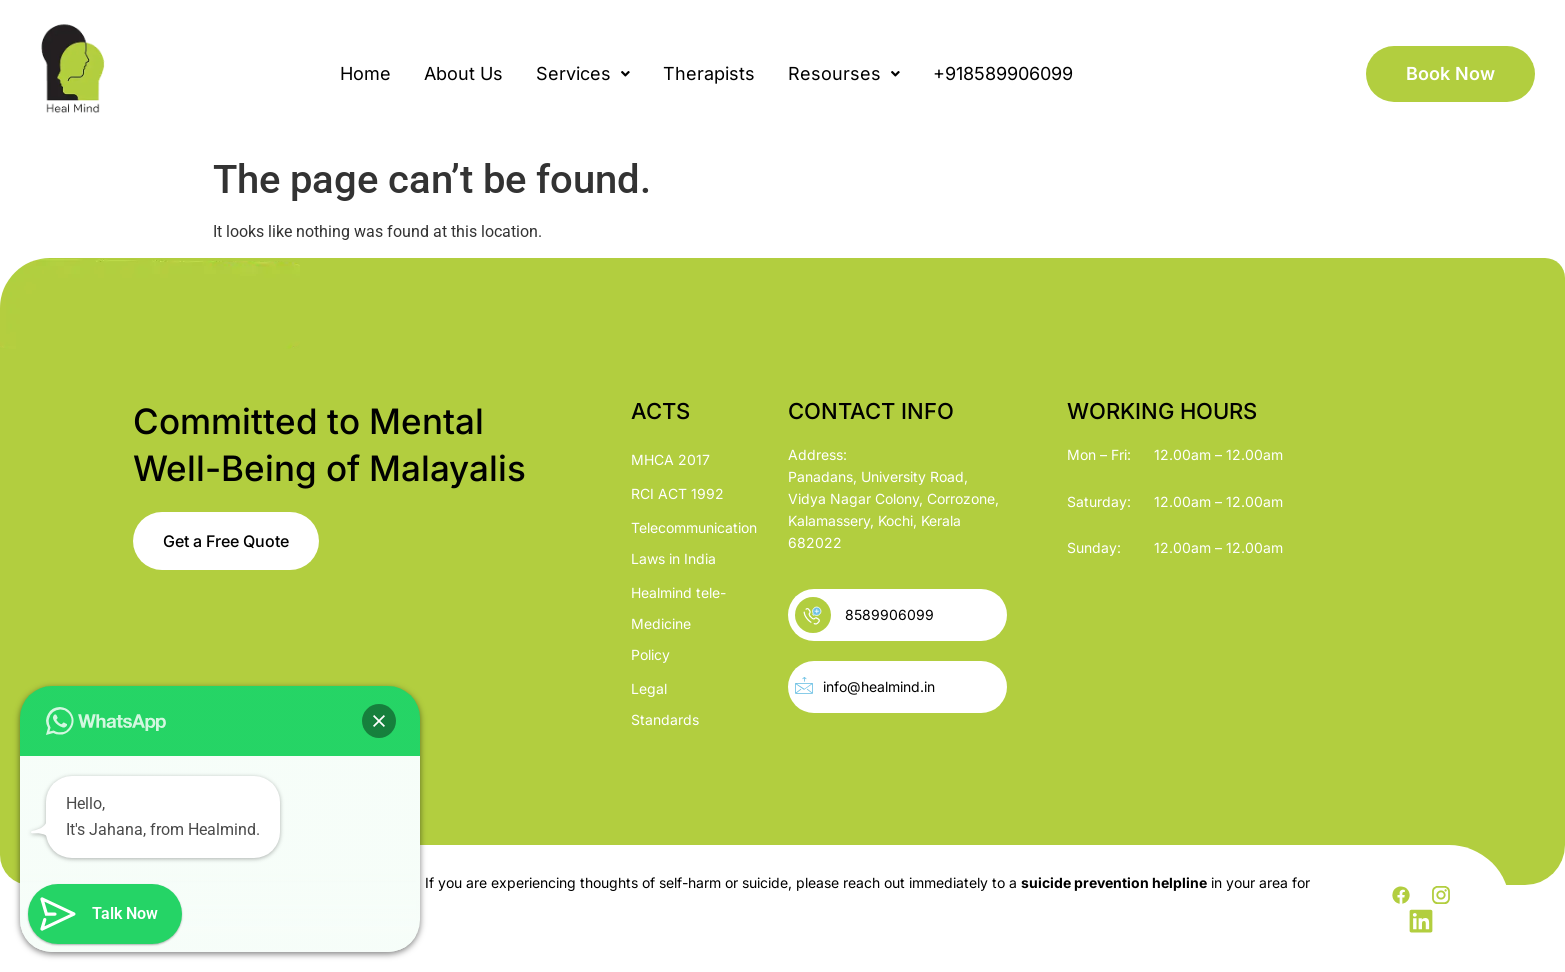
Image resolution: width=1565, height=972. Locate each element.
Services (583, 73)
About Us (463, 73)
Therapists (709, 73)
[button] (583, 74)
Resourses (844, 73)
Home (365, 73)
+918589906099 (1003, 73)
